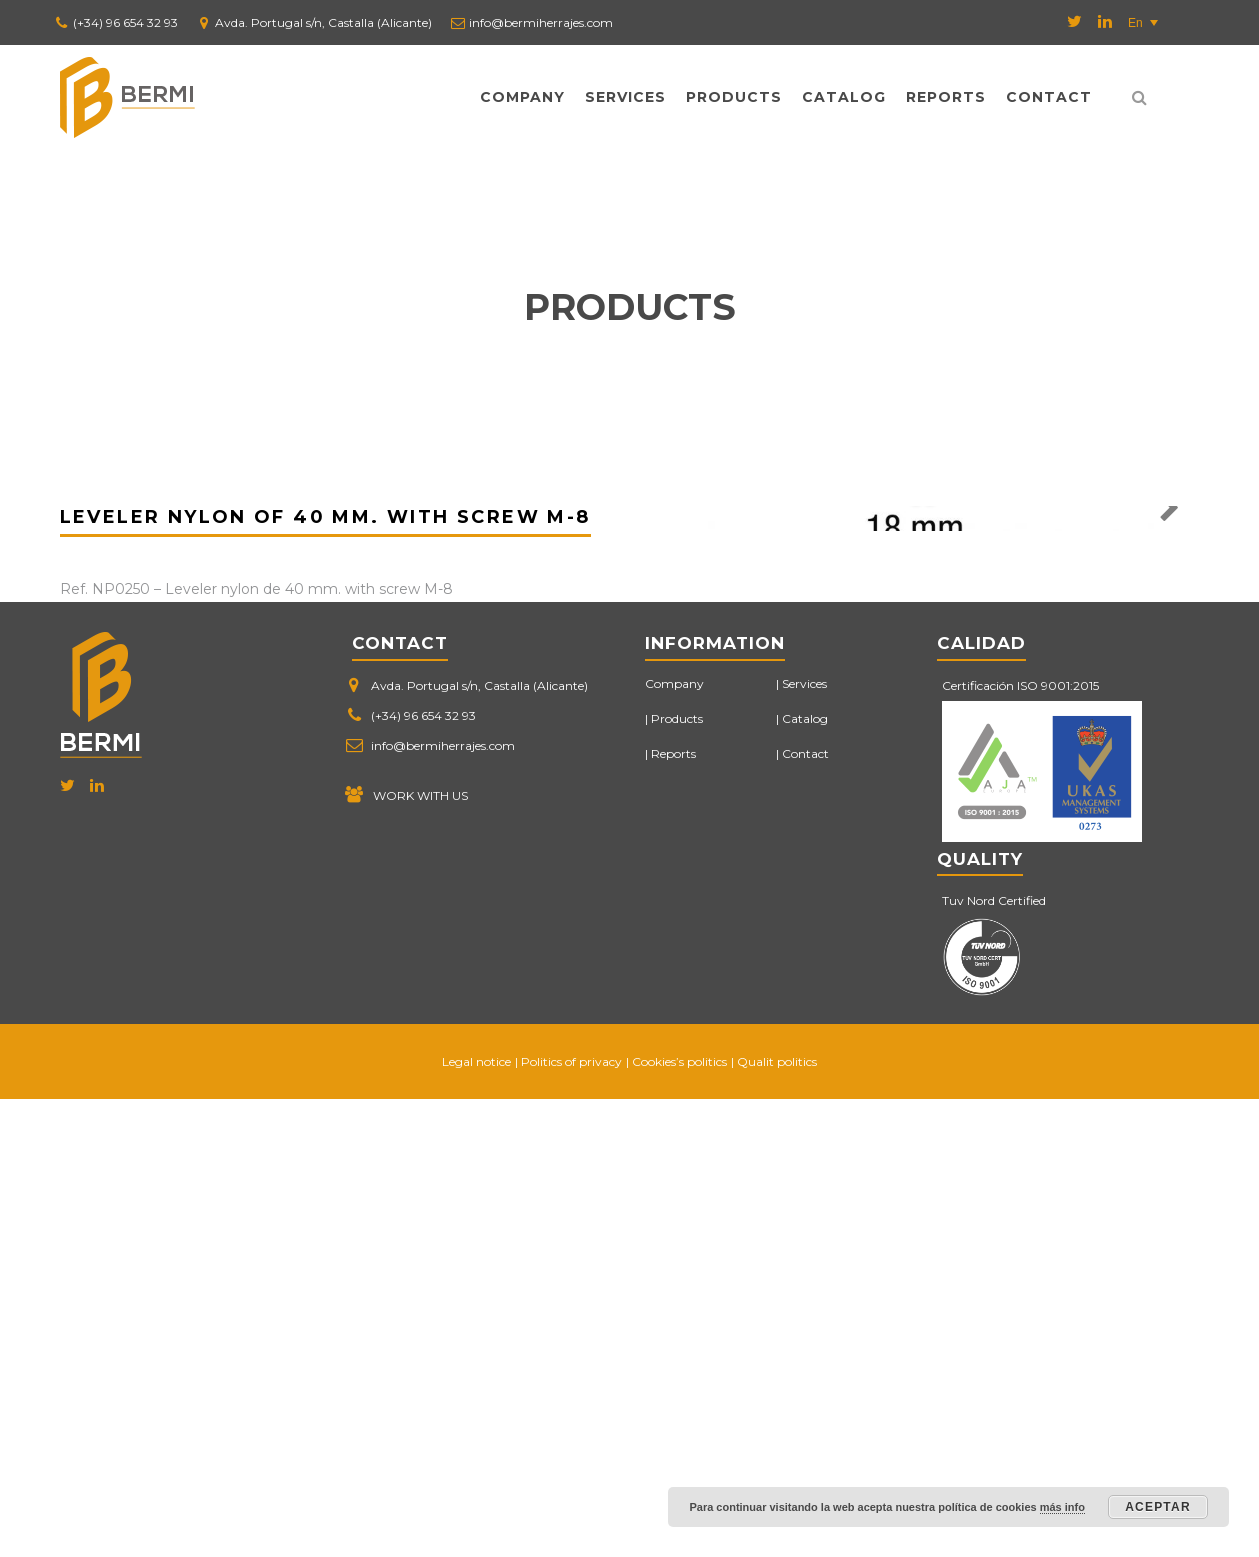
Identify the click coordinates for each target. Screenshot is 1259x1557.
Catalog (844, 97)
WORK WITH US (420, 1253)
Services (625, 97)
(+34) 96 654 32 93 (125, 22)
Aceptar (1158, 1507)
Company (522, 97)
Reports (946, 97)
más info (1062, 1507)
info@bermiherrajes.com (541, 22)
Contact (1049, 97)
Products (734, 97)
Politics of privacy (571, 1519)
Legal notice (476, 1519)
